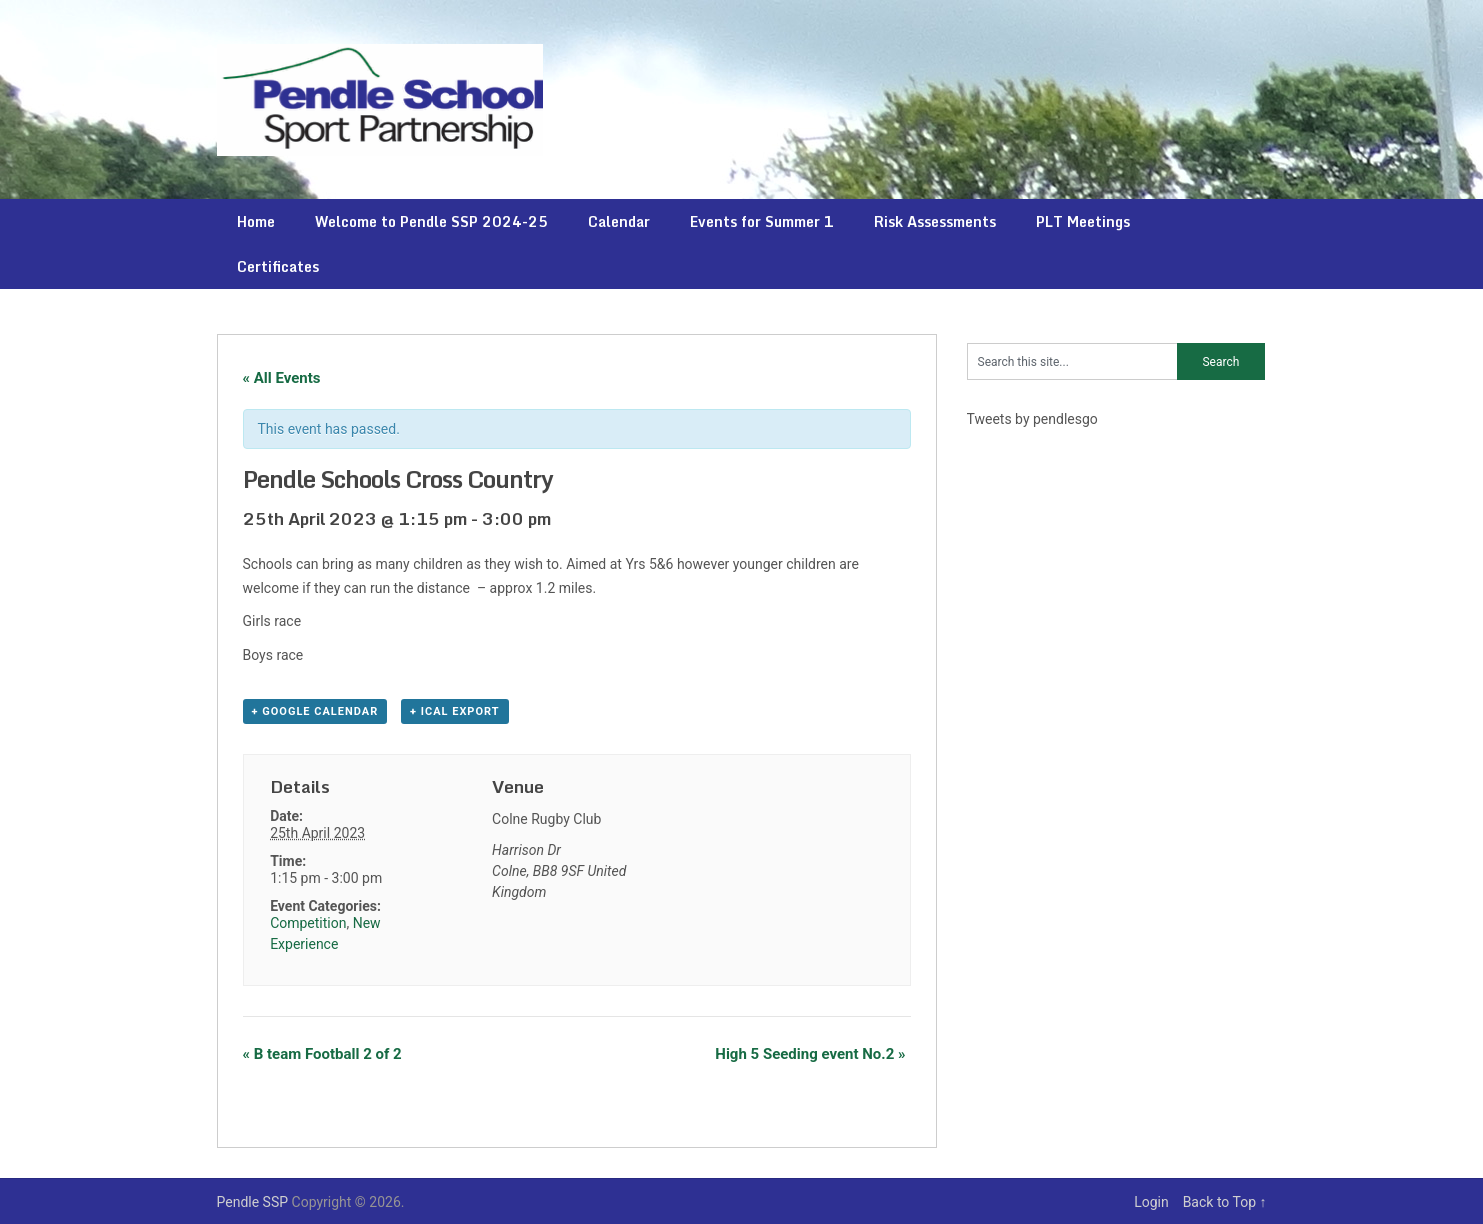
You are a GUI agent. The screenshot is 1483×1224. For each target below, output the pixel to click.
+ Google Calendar (315, 711)
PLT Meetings (1083, 221)
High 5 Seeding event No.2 (810, 1054)
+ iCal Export (455, 711)
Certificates (278, 266)
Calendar (619, 221)
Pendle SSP (253, 1202)
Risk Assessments (935, 221)
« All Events (282, 378)
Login (1156, 1202)
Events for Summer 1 (762, 221)
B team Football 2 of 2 (322, 1054)
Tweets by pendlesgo (1032, 419)
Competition (308, 923)
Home (256, 221)
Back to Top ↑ (1225, 1202)
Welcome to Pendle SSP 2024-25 (431, 221)
